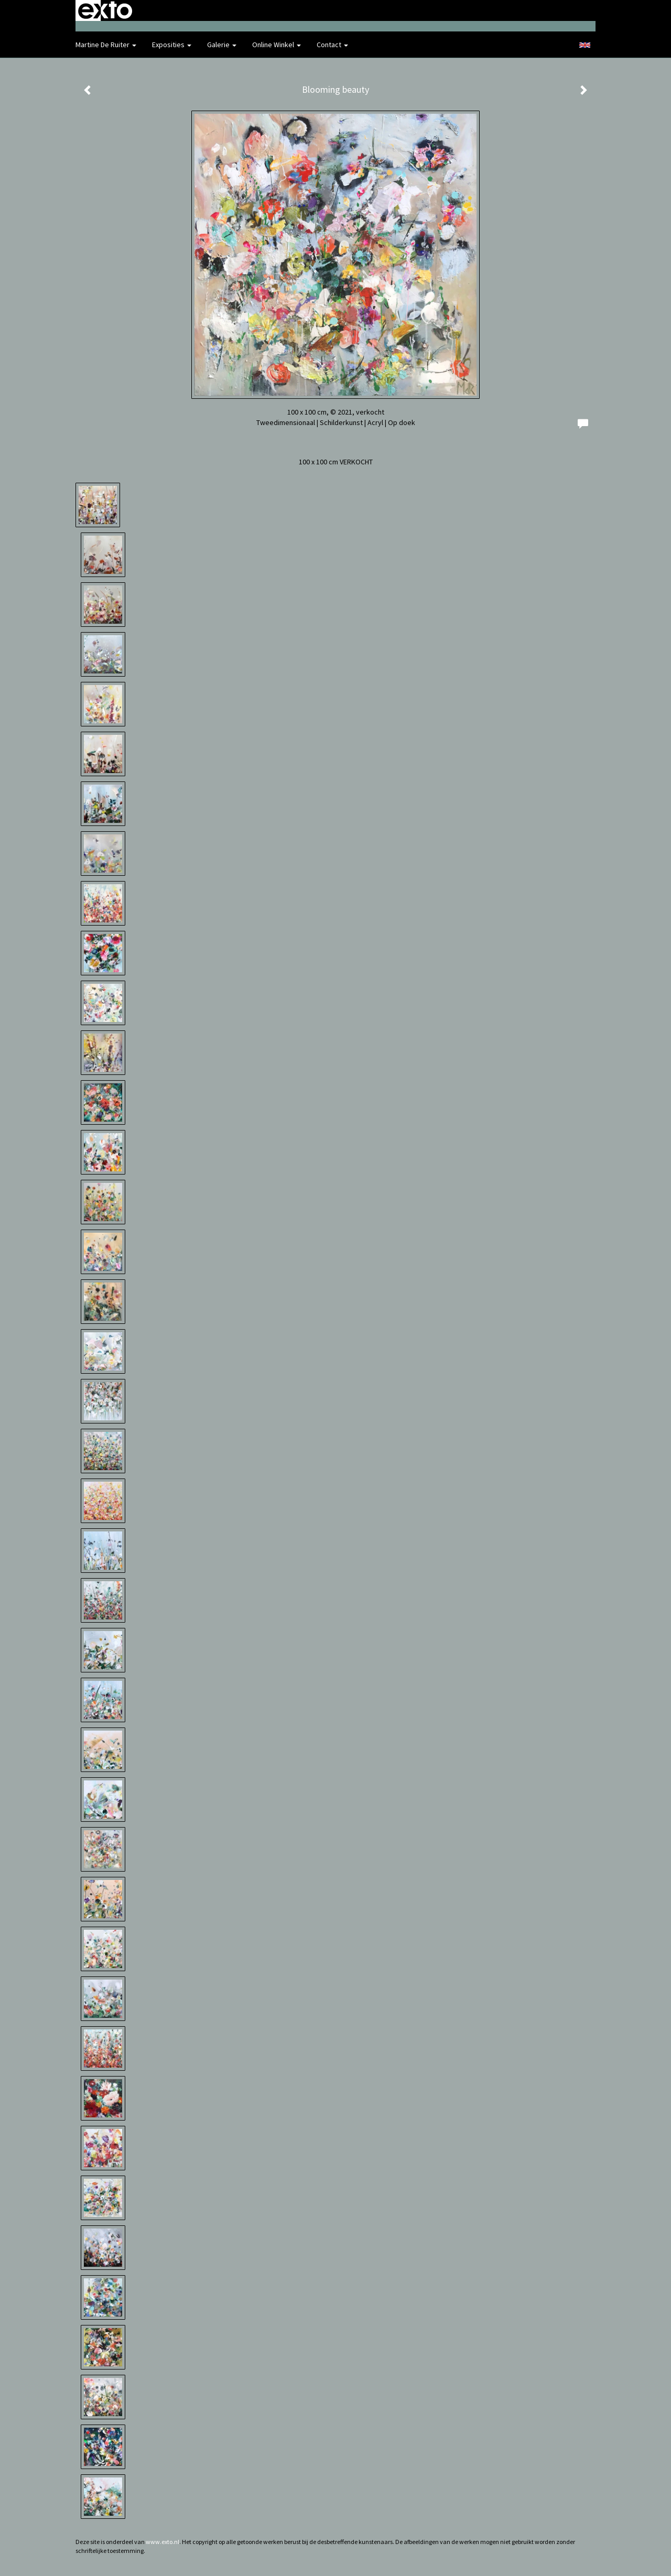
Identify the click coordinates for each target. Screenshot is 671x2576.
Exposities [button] (171, 44)
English (585, 45)
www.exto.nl (162, 2542)
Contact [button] (332, 44)
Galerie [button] (221, 44)
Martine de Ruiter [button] (105, 44)
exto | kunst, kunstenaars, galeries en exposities (105, 10)
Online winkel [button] (276, 44)
